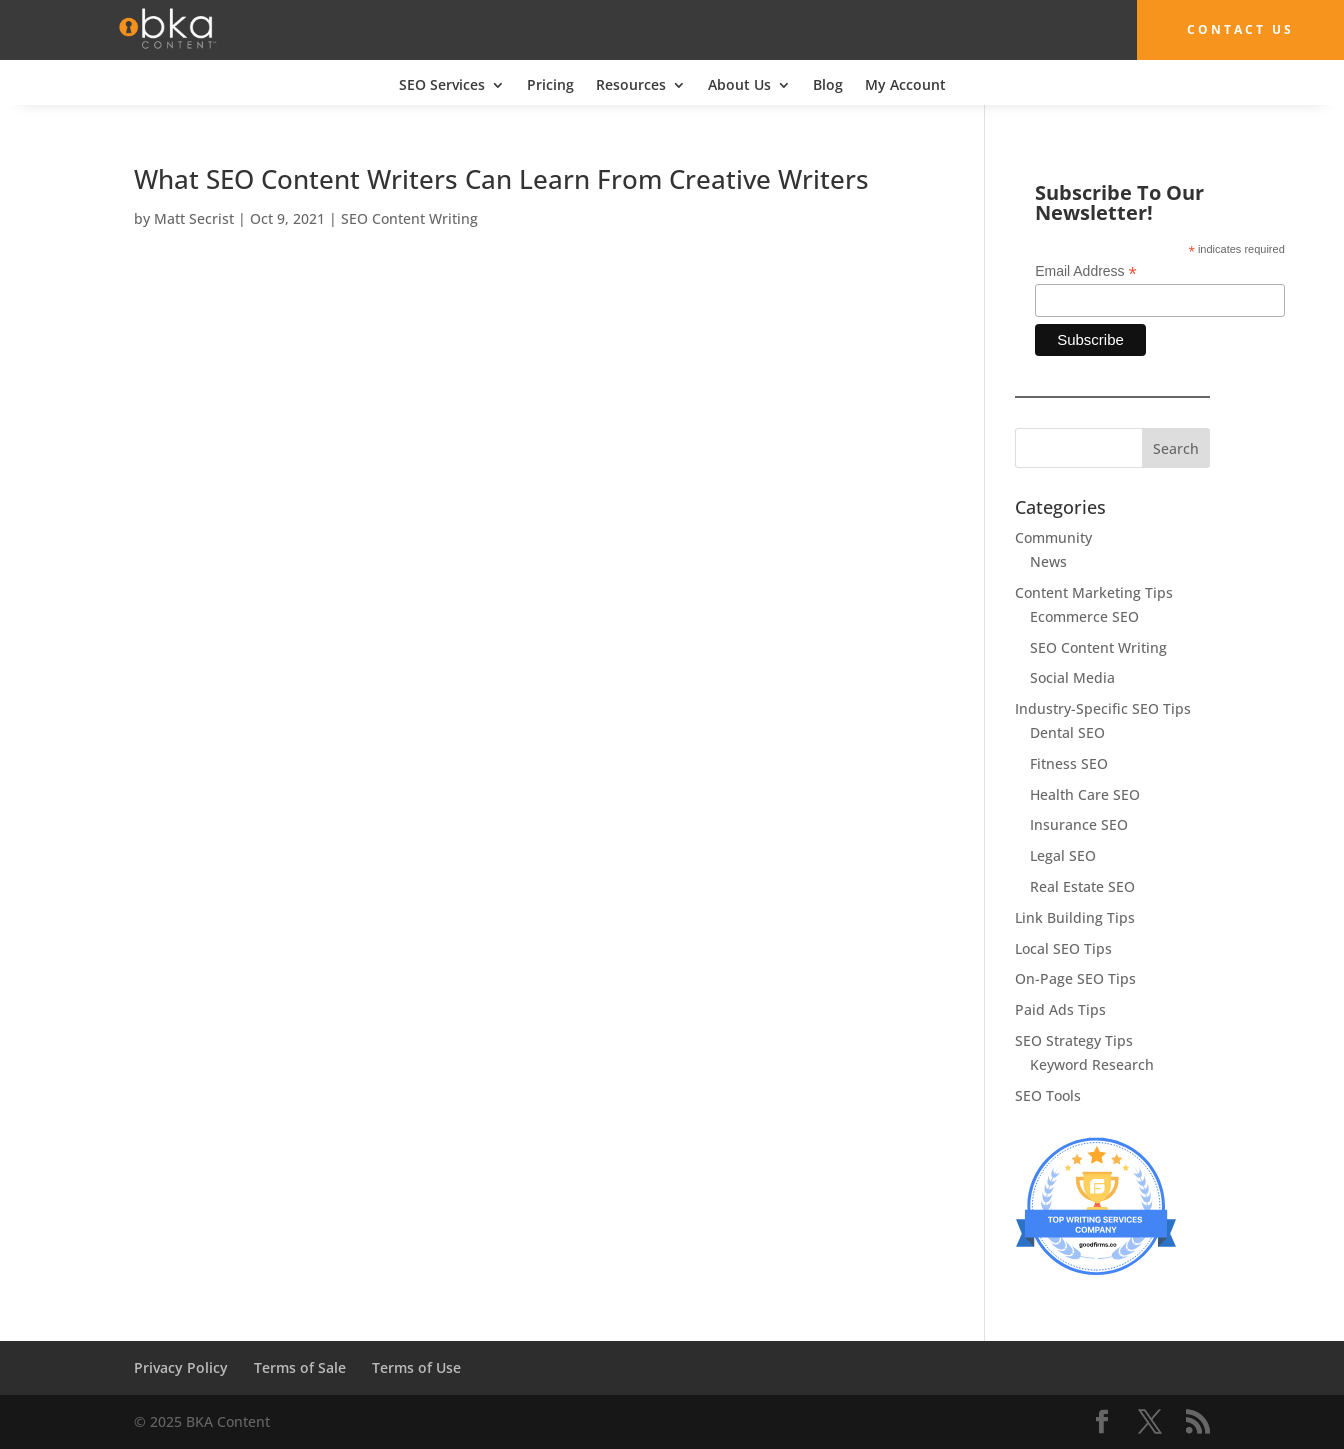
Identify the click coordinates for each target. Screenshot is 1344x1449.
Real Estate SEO (1082, 886)
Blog (828, 86)
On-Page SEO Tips (1075, 978)
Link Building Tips (1075, 917)
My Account (905, 86)
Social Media (1072, 677)
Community (1053, 537)
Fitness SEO (1069, 763)
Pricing (550, 86)
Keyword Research (1092, 1064)
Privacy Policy (181, 1367)
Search (1176, 448)
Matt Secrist (194, 218)
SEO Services (442, 86)
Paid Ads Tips (1060, 1009)
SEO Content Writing (409, 218)
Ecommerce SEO (1084, 616)
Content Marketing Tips (1094, 592)
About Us (739, 86)
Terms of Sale (300, 1367)
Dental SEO (1067, 732)
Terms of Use (416, 1367)
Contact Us (1240, 29)
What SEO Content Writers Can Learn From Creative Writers (501, 179)
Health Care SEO (1085, 794)
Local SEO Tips (1063, 948)
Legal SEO (1063, 855)
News (1048, 561)
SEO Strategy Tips (1074, 1040)
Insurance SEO (1079, 824)
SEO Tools (1048, 1095)
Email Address (1086, 271)
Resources (631, 86)
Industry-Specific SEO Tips (1103, 708)
